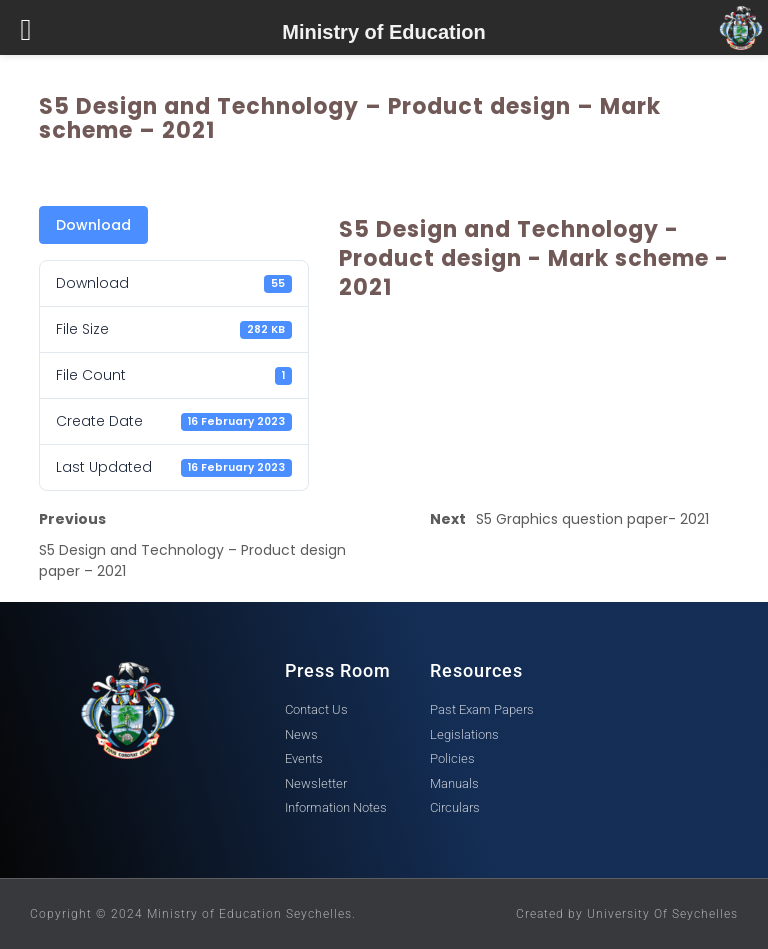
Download (93, 225)
